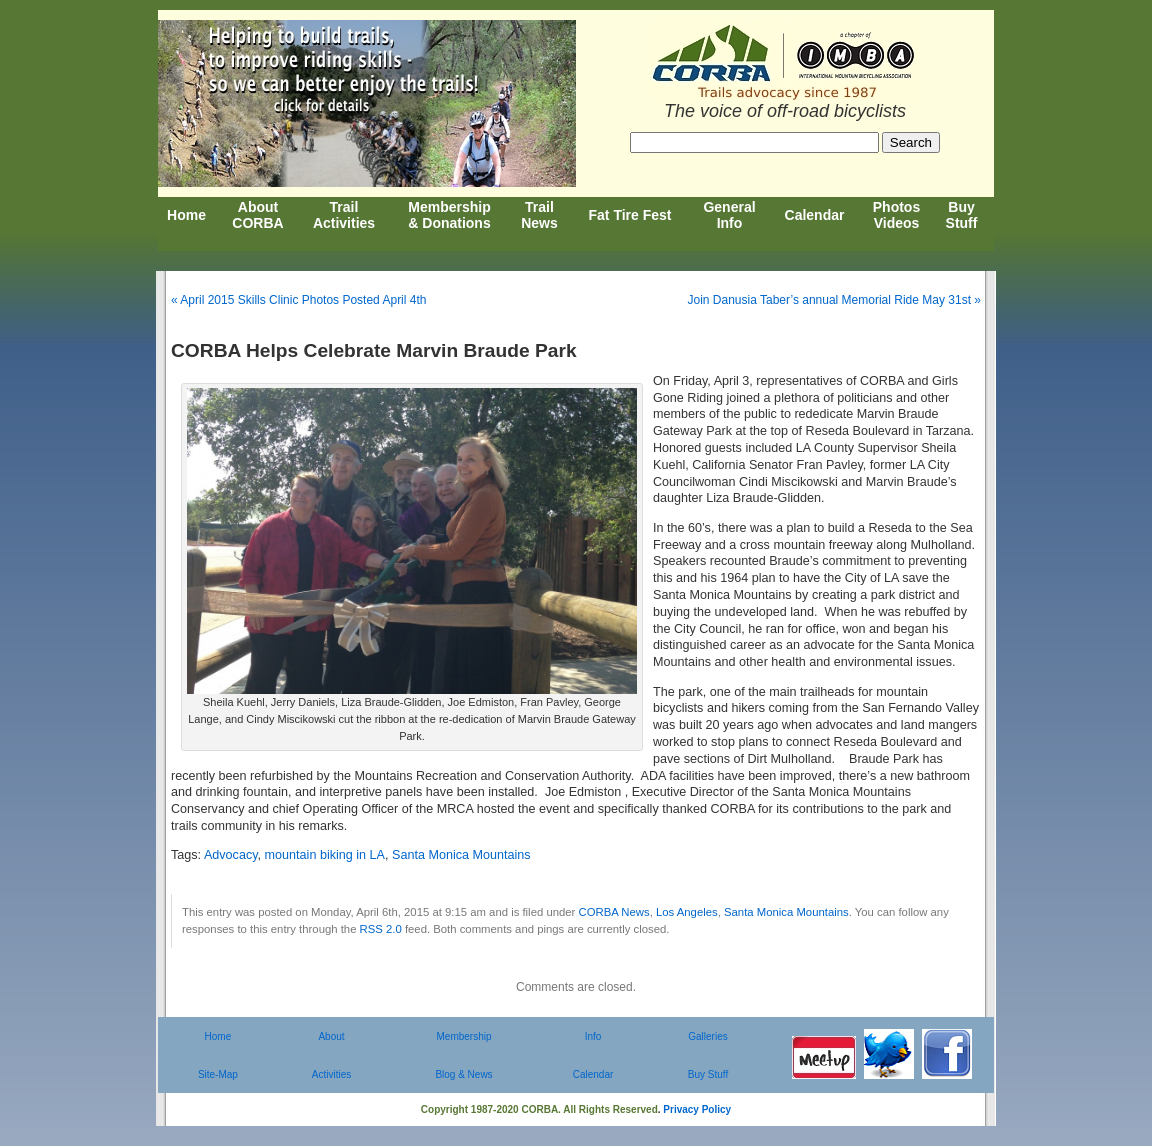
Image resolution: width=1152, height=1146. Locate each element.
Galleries (707, 1036)
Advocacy (231, 855)
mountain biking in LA (325, 855)
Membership (463, 1036)
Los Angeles (687, 912)
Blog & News (463, 1074)
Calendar (593, 1074)
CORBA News (614, 912)
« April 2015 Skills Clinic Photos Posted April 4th (298, 300)
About (331, 1036)
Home (218, 1036)
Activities (331, 1074)
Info (593, 1036)
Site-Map (218, 1074)
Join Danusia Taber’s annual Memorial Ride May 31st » (835, 300)
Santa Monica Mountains (461, 855)
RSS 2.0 (381, 929)
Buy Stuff (708, 1074)
